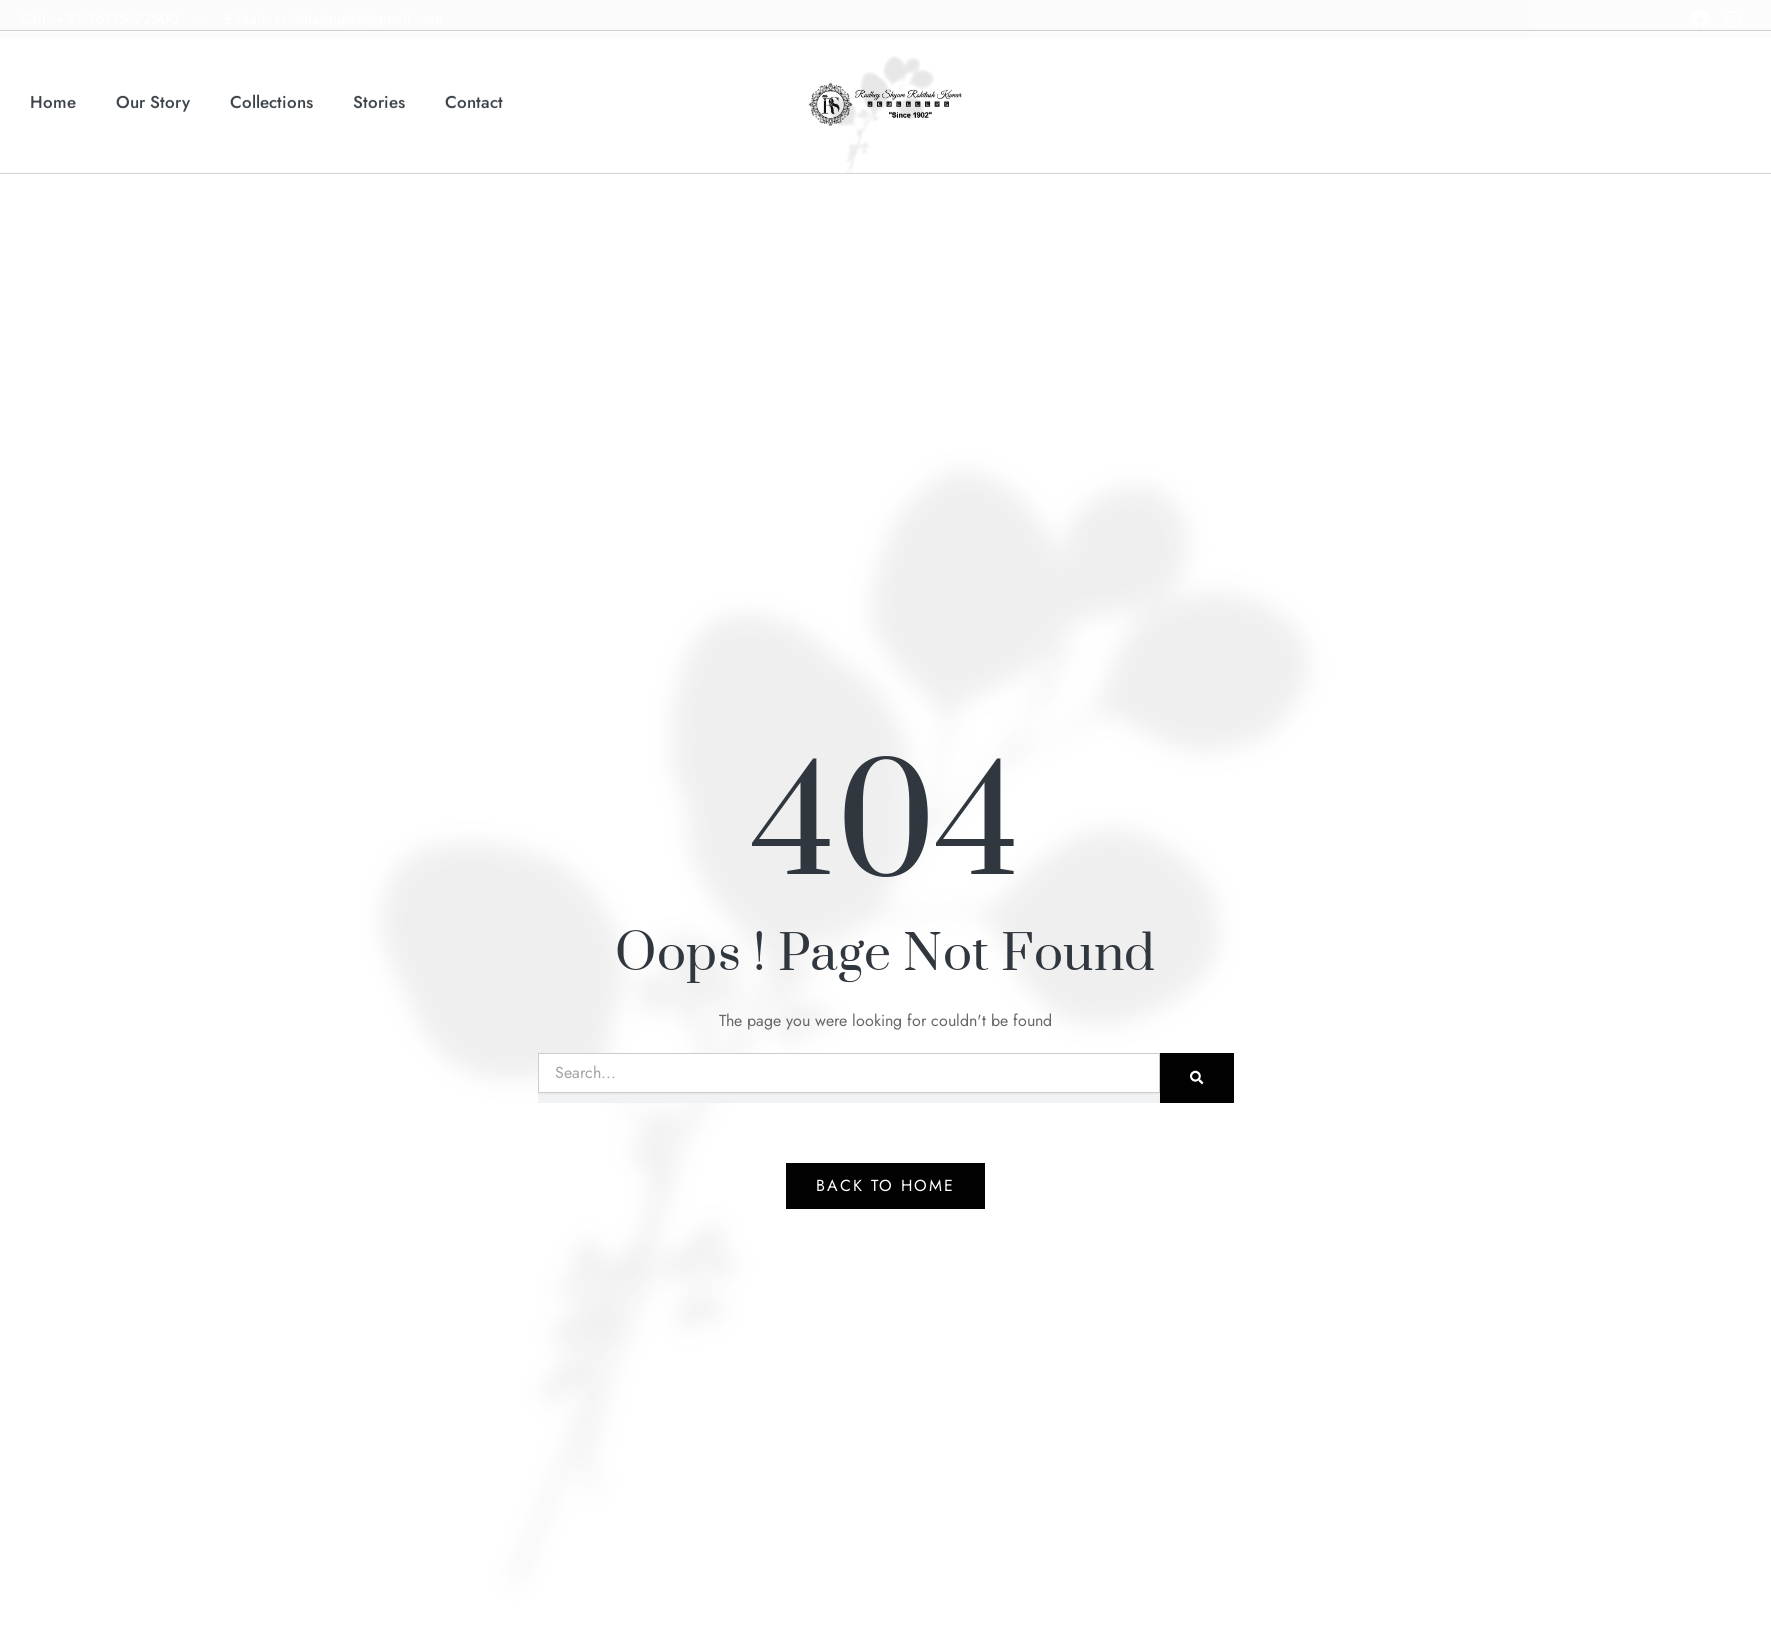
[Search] (1196, 1078)
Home (53, 90)
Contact (474, 90)
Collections (271, 90)
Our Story (153, 90)
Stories (379, 90)
